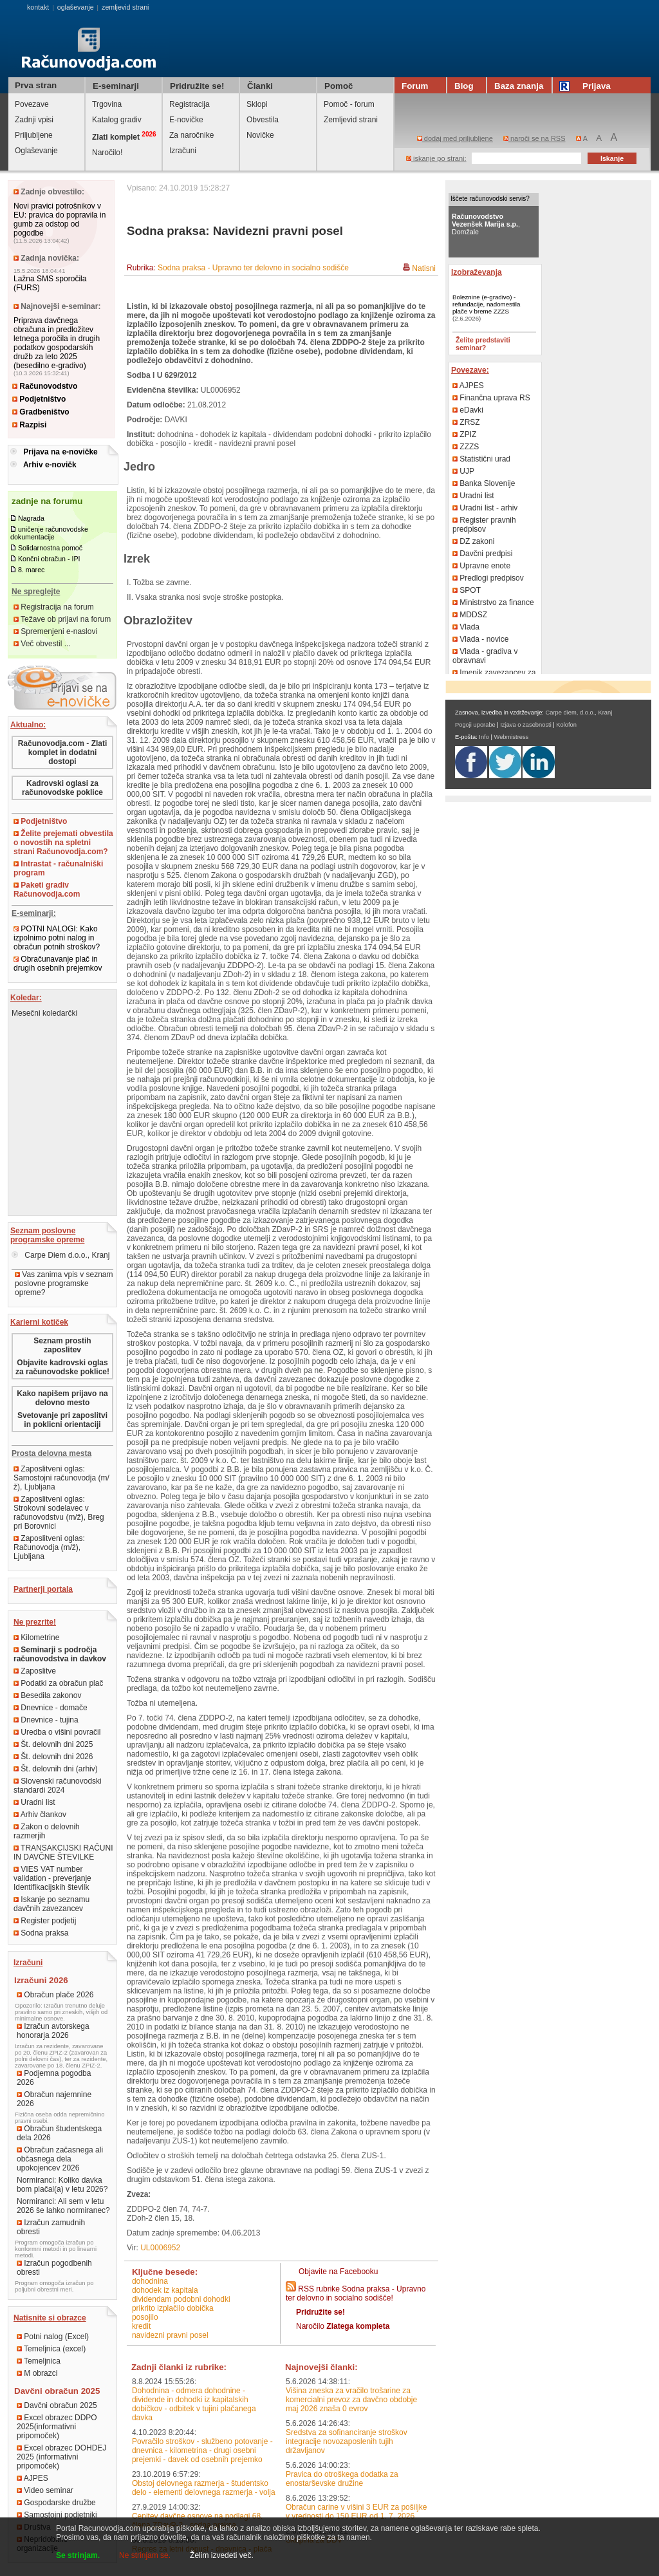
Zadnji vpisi (34, 119)
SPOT (466, 590)
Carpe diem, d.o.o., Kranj (579, 712)
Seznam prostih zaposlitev (62, 1345)
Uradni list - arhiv (484, 507)
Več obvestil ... (42, 643)
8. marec (31, 570)
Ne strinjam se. (145, 2555)
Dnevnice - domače (51, 1707)
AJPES (32, 2478)
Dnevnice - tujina (46, 1719)
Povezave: (470, 370)
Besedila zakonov (47, 1695)
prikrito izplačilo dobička (173, 2308)
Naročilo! (107, 152)
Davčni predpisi (482, 553)
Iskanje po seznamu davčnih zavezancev (51, 1904)
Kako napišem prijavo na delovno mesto (62, 1398)
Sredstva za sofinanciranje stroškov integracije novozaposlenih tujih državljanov (346, 2441)
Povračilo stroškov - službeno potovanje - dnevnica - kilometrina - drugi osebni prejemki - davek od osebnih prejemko (202, 2450)
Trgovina (107, 104)
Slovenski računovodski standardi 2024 (58, 1786)
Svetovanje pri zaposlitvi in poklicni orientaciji (62, 1420)
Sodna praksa (41, 1932)
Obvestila (262, 119)
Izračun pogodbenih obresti (54, 2268)
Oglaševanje (36, 150)
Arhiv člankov (40, 1814)
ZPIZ (464, 434)
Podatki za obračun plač (58, 1683)
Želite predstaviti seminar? (483, 343)
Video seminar (45, 2490)
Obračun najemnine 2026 (54, 2099)
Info (484, 737)
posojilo (145, 2317)
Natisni (424, 268)
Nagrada (31, 518)
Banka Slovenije (483, 483)
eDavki (467, 410)
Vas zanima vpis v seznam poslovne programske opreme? (64, 1283)
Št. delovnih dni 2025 (53, 1744)
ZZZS (465, 446)
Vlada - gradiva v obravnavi (484, 656)
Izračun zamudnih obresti (51, 2227)
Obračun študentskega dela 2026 (59, 2133)
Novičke (260, 135)
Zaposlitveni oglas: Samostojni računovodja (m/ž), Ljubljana (61, 1477)
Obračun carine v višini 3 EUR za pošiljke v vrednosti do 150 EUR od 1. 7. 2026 (356, 2512)
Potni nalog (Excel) (53, 2336)
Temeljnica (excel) (51, 2348)
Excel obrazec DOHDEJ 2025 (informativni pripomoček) (61, 2456)
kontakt (38, 7)
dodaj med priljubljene (455, 138)
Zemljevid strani (351, 119)
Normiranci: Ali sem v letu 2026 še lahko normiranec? (63, 2206)
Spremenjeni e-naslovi (55, 631)
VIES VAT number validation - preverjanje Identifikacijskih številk (52, 1878)
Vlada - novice (480, 639)
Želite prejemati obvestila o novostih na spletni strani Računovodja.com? (63, 842)
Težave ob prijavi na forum (62, 619)
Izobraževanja (476, 272)
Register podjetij (45, 1920)
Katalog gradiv (117, 119)
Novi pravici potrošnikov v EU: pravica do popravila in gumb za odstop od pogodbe (60, 219)
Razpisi (29, 424)
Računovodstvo (44, 386)
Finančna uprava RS (491, 397)
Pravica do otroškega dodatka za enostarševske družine (342, 2479)
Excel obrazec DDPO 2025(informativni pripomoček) (57, 2426)
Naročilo (342, 2326)
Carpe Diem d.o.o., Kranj (60, 1255)
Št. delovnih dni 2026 (53, 1756)
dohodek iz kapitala (165, 2290)
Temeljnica (38, 2361)
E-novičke (186, 119)
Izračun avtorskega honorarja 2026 (53, 2031)
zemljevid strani (125, 7)
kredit (141, 2326)
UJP (463, 471)
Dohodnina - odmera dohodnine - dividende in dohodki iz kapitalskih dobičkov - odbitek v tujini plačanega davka (194, 2404)
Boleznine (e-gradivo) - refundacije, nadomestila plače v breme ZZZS (486, 304)
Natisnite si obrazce (50, 2317)
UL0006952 (160, 2247)
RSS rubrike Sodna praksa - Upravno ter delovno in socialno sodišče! (355, 2293)
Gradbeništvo (41, 411)
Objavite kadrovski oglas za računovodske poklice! (62, 1367)
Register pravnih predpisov (484, 525)
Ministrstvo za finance (493, 602)
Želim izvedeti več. (222, 2555)
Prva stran (36, 85)
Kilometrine (36, 1637)
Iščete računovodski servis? (490, 198)
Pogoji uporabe (475, 725)
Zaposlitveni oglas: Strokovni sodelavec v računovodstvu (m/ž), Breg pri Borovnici (59, 1513)
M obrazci (37, 2373)
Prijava (587, 86)
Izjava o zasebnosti (525, 725)
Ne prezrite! (35, 1622)
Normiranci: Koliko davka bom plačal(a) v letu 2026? (62, 2185)
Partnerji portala (43, 1589)
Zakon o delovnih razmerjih (47, 1831)
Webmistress (511, 737)
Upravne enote (481, 565)
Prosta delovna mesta (51, 1453)
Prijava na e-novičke (60, 451)
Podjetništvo (39, 399)
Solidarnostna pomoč (50, 548)
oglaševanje (75, 7)
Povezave (32, 104)
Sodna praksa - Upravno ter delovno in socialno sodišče (253, 267)
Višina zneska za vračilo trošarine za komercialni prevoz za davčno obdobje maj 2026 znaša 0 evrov (351, 2399)
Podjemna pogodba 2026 (54, 2078)
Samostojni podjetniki (57, 2514)
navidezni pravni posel (170, 2335)
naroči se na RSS (534, 138)
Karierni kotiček (39, 1322)
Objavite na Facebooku (338, 2271)
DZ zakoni (473, 541)
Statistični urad (481, 458)
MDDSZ (469, 614)
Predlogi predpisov (488, 578)
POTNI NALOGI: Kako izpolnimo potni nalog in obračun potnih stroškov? (57, 937)
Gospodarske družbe (56, 2502)
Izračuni (182, 150)
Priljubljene (34, 135)
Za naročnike (191, 135)
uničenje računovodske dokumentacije (49, 533)
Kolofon (566, 725)
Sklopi (257, 104)
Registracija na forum (54, 606)
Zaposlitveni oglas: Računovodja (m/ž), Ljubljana (49, 1547)
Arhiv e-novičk (50, 464)
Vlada (465, 626)
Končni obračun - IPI (49, 559)
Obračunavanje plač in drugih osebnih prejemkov (58, 964)
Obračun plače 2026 (55, 1994)
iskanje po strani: (436, 158)
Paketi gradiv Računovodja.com (47, 890)
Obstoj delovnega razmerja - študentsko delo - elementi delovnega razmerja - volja (203, 2488)
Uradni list (34, 1802)
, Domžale (486, 224)
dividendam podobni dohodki (181, 2299)
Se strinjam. (78, 2555)
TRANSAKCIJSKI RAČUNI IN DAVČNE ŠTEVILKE (63, 1852)
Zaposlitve (35, 1670)
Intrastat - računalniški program (58, 868)
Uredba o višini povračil (57, 1732)
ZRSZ (466, 422)
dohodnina (150, 2281)
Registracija (189, 104)
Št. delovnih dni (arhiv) (56, 1768)
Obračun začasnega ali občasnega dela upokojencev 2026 (60, 2158)
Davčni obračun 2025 (57, 2405)
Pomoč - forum (349, 104)
